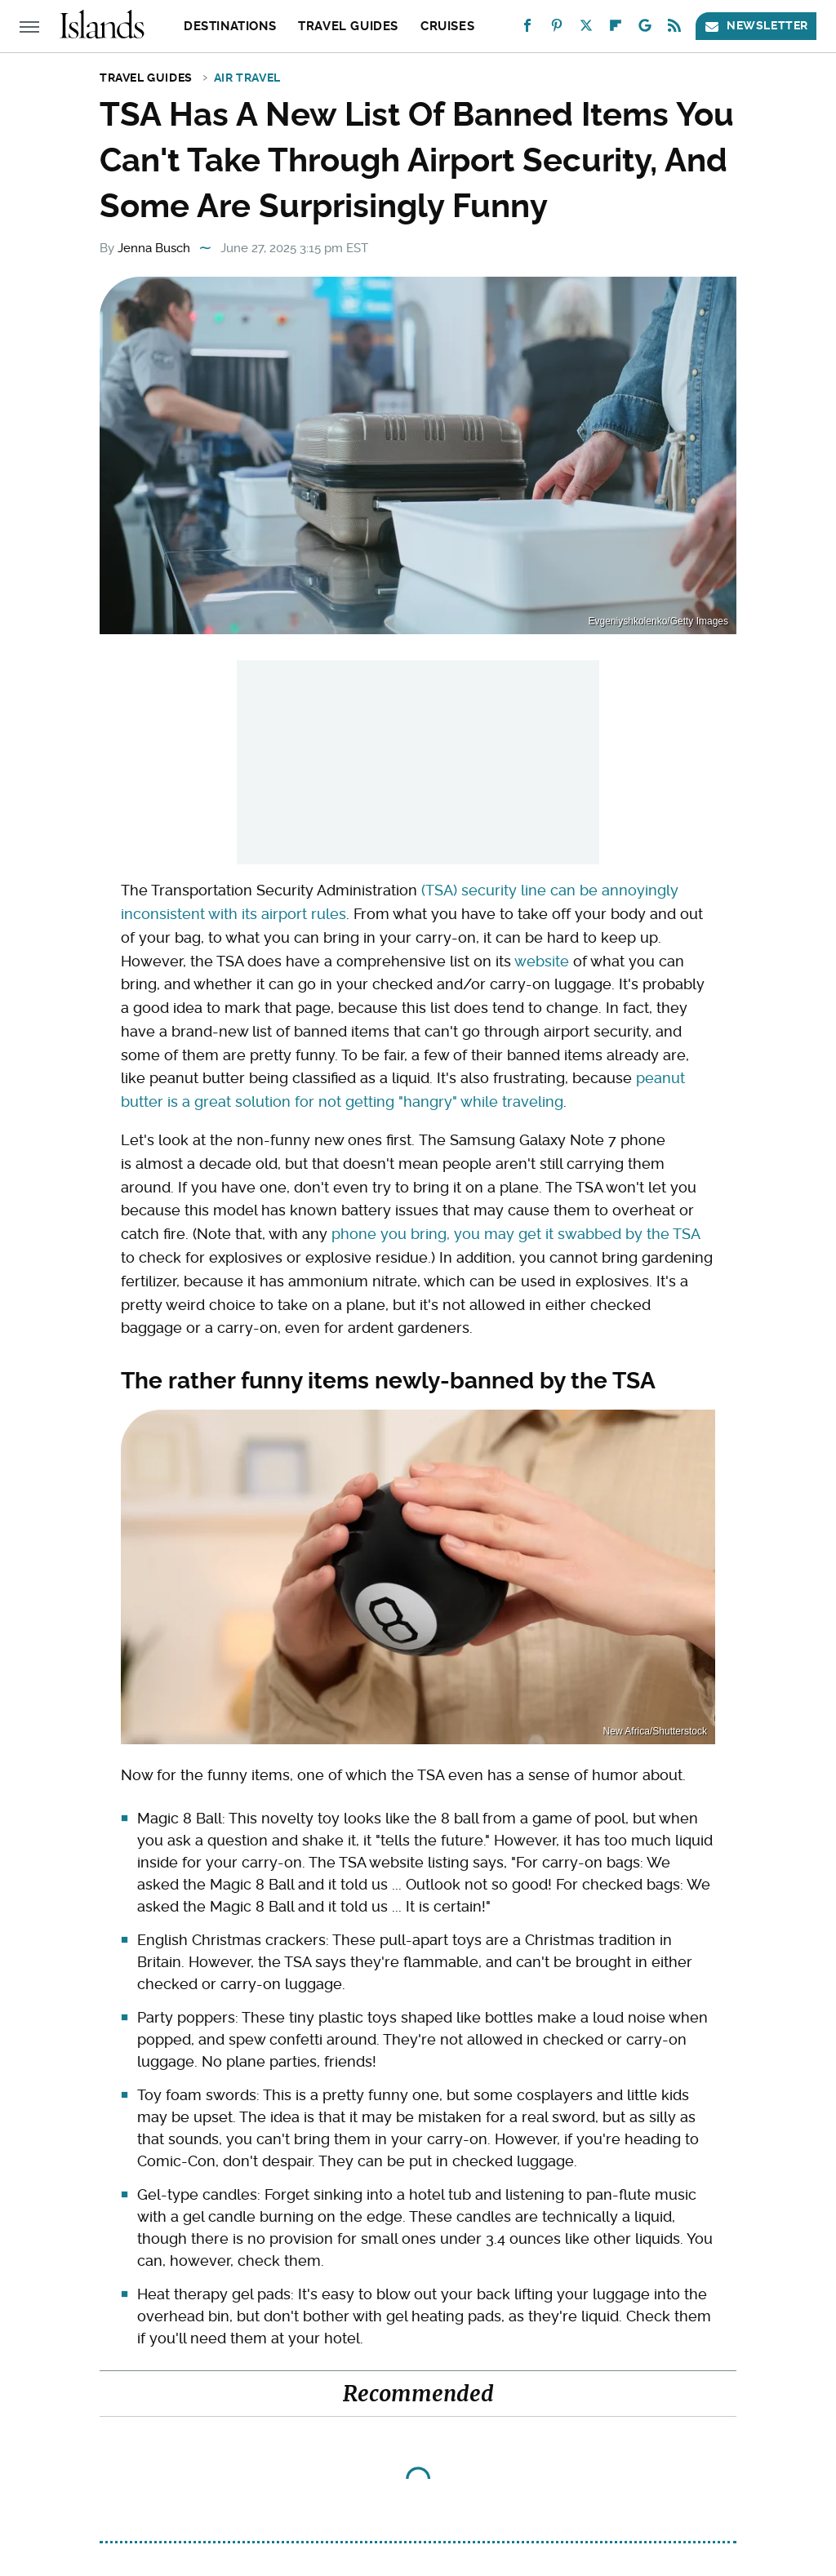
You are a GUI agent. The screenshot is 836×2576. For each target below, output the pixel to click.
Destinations (230, 26)
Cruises (447, 26)
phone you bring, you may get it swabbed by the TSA (515, 1233)
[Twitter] (586, 28)
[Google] (645, 28)
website (541, 961)
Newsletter (756, 26)
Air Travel (247, 77)
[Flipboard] (615, 28)
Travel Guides (348, 26)
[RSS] (674, 28)
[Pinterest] (557, 28)
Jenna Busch (154, 248)
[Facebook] (527, 28)
